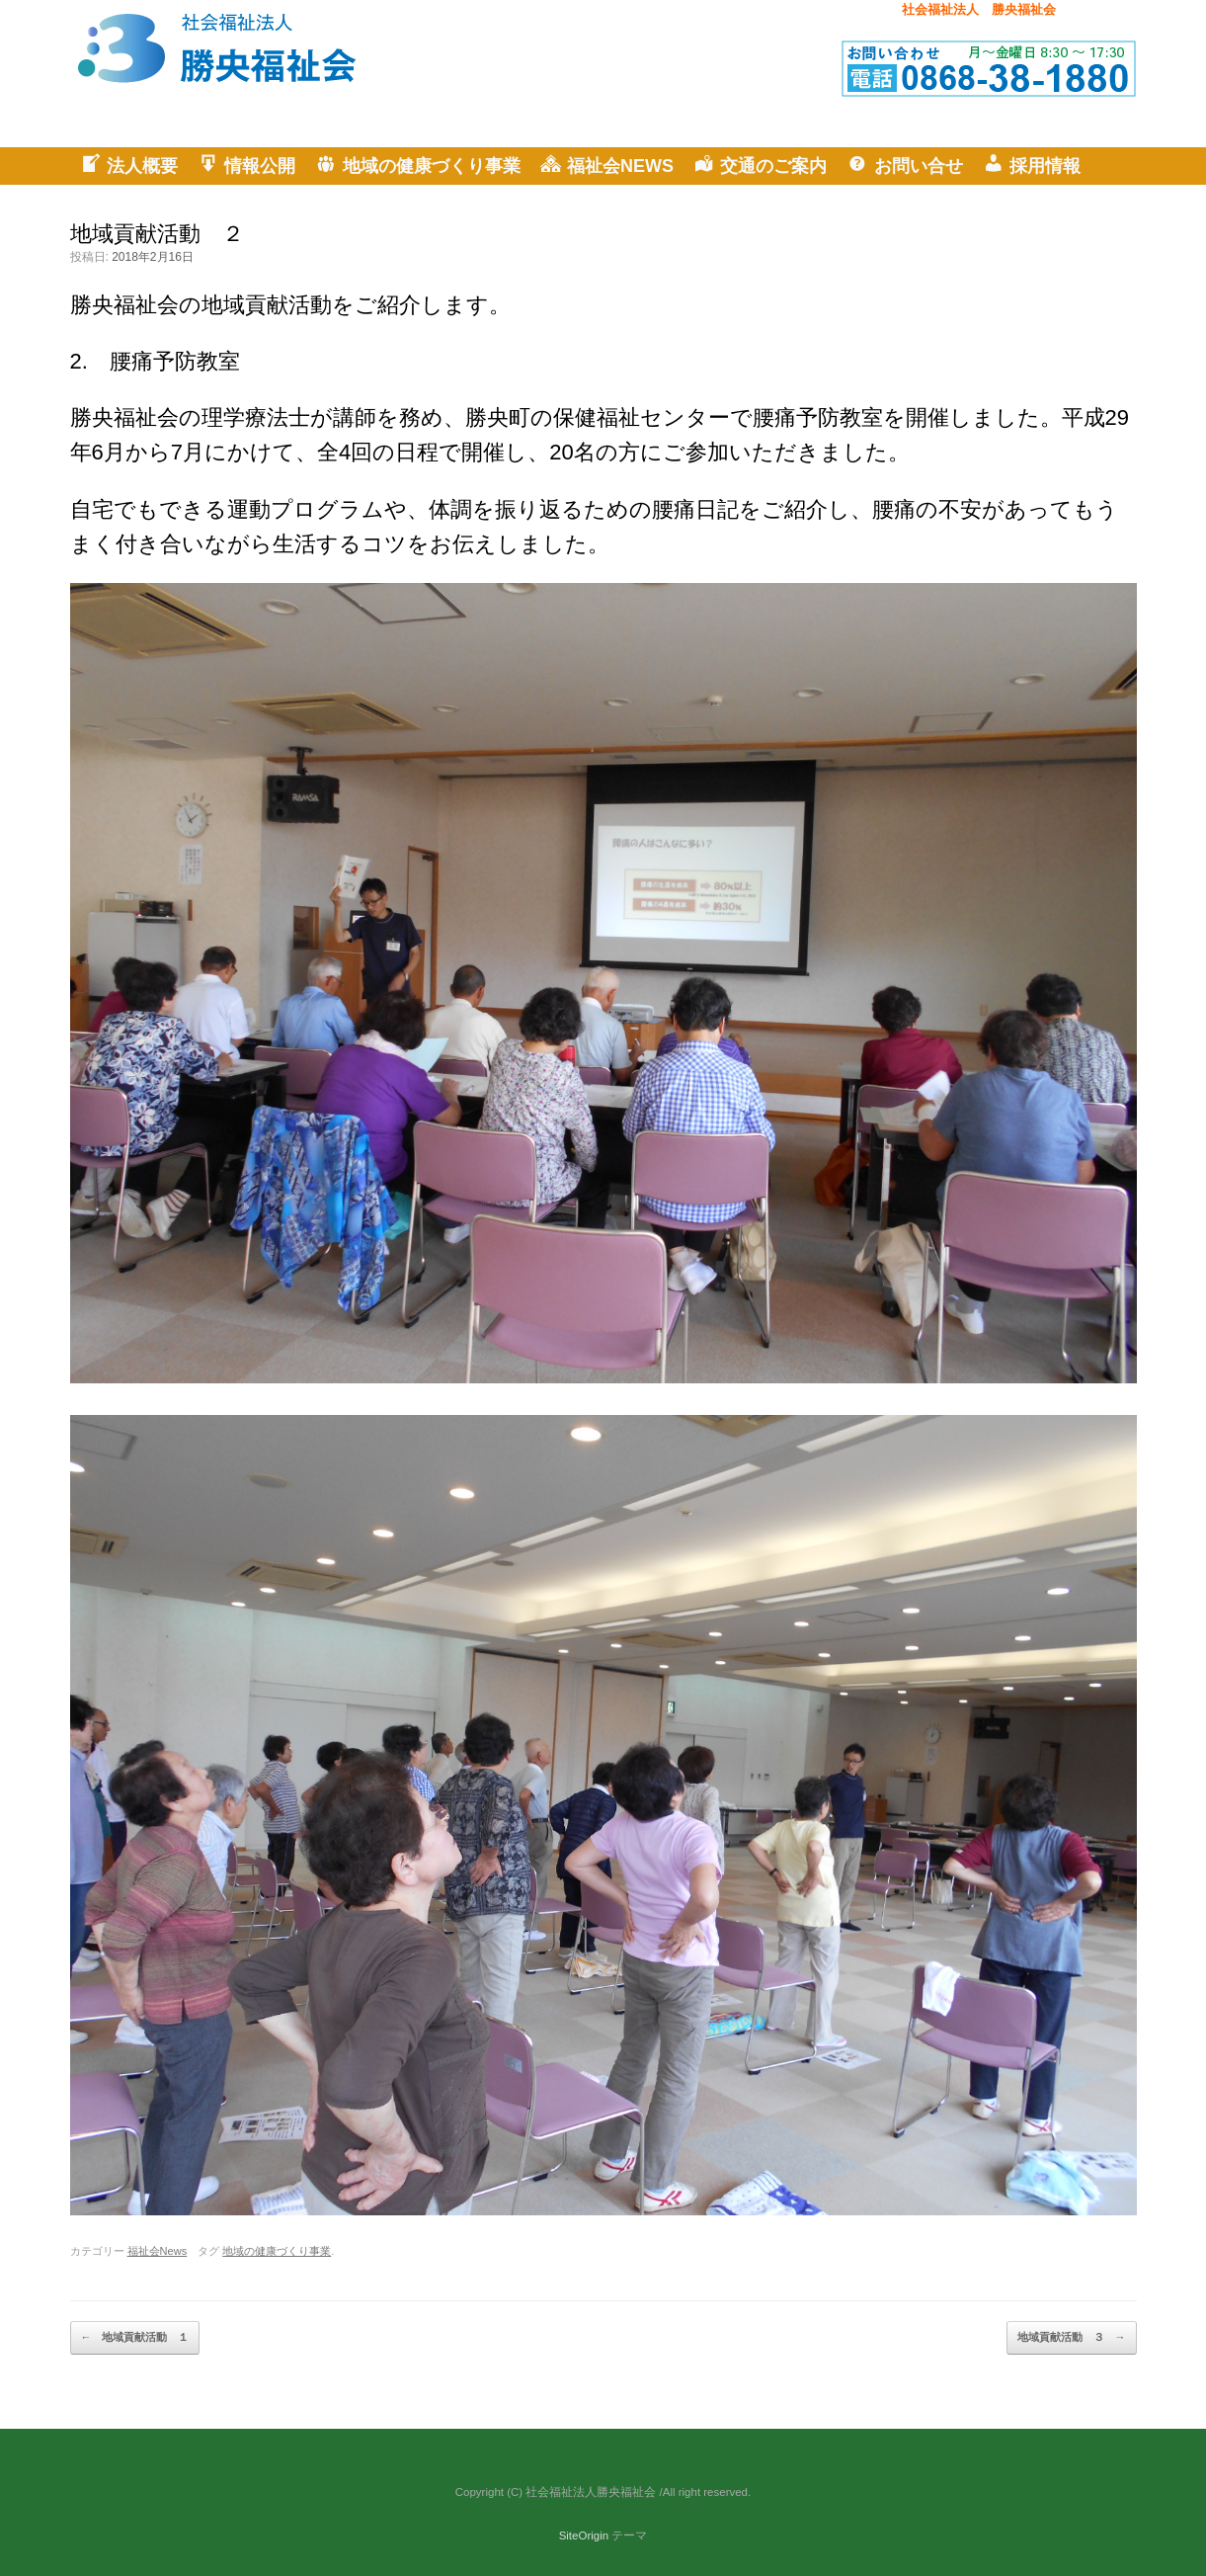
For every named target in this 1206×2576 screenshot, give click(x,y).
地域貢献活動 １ (135, 2338)
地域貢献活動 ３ (1071, 2338)
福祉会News (157, 2251)
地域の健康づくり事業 (276, 2251)
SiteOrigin (584, 2535)
